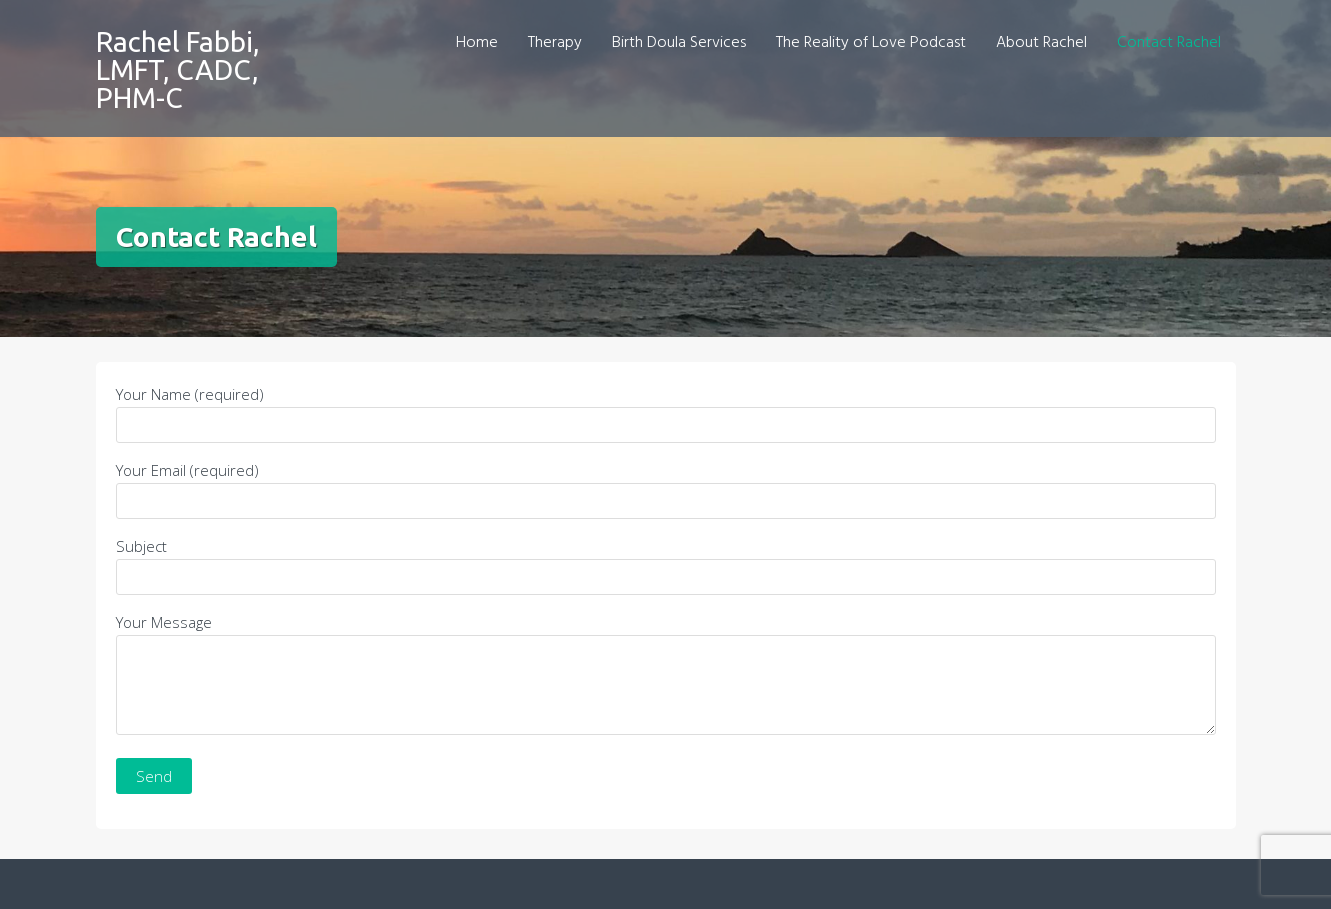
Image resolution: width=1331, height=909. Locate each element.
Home (477, 43)
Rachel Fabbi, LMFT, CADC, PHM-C (178, 69)
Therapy (555, 43)
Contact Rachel (1169, 43)
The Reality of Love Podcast (871, 43)
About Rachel (1041, 43)
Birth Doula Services (679, 43)
